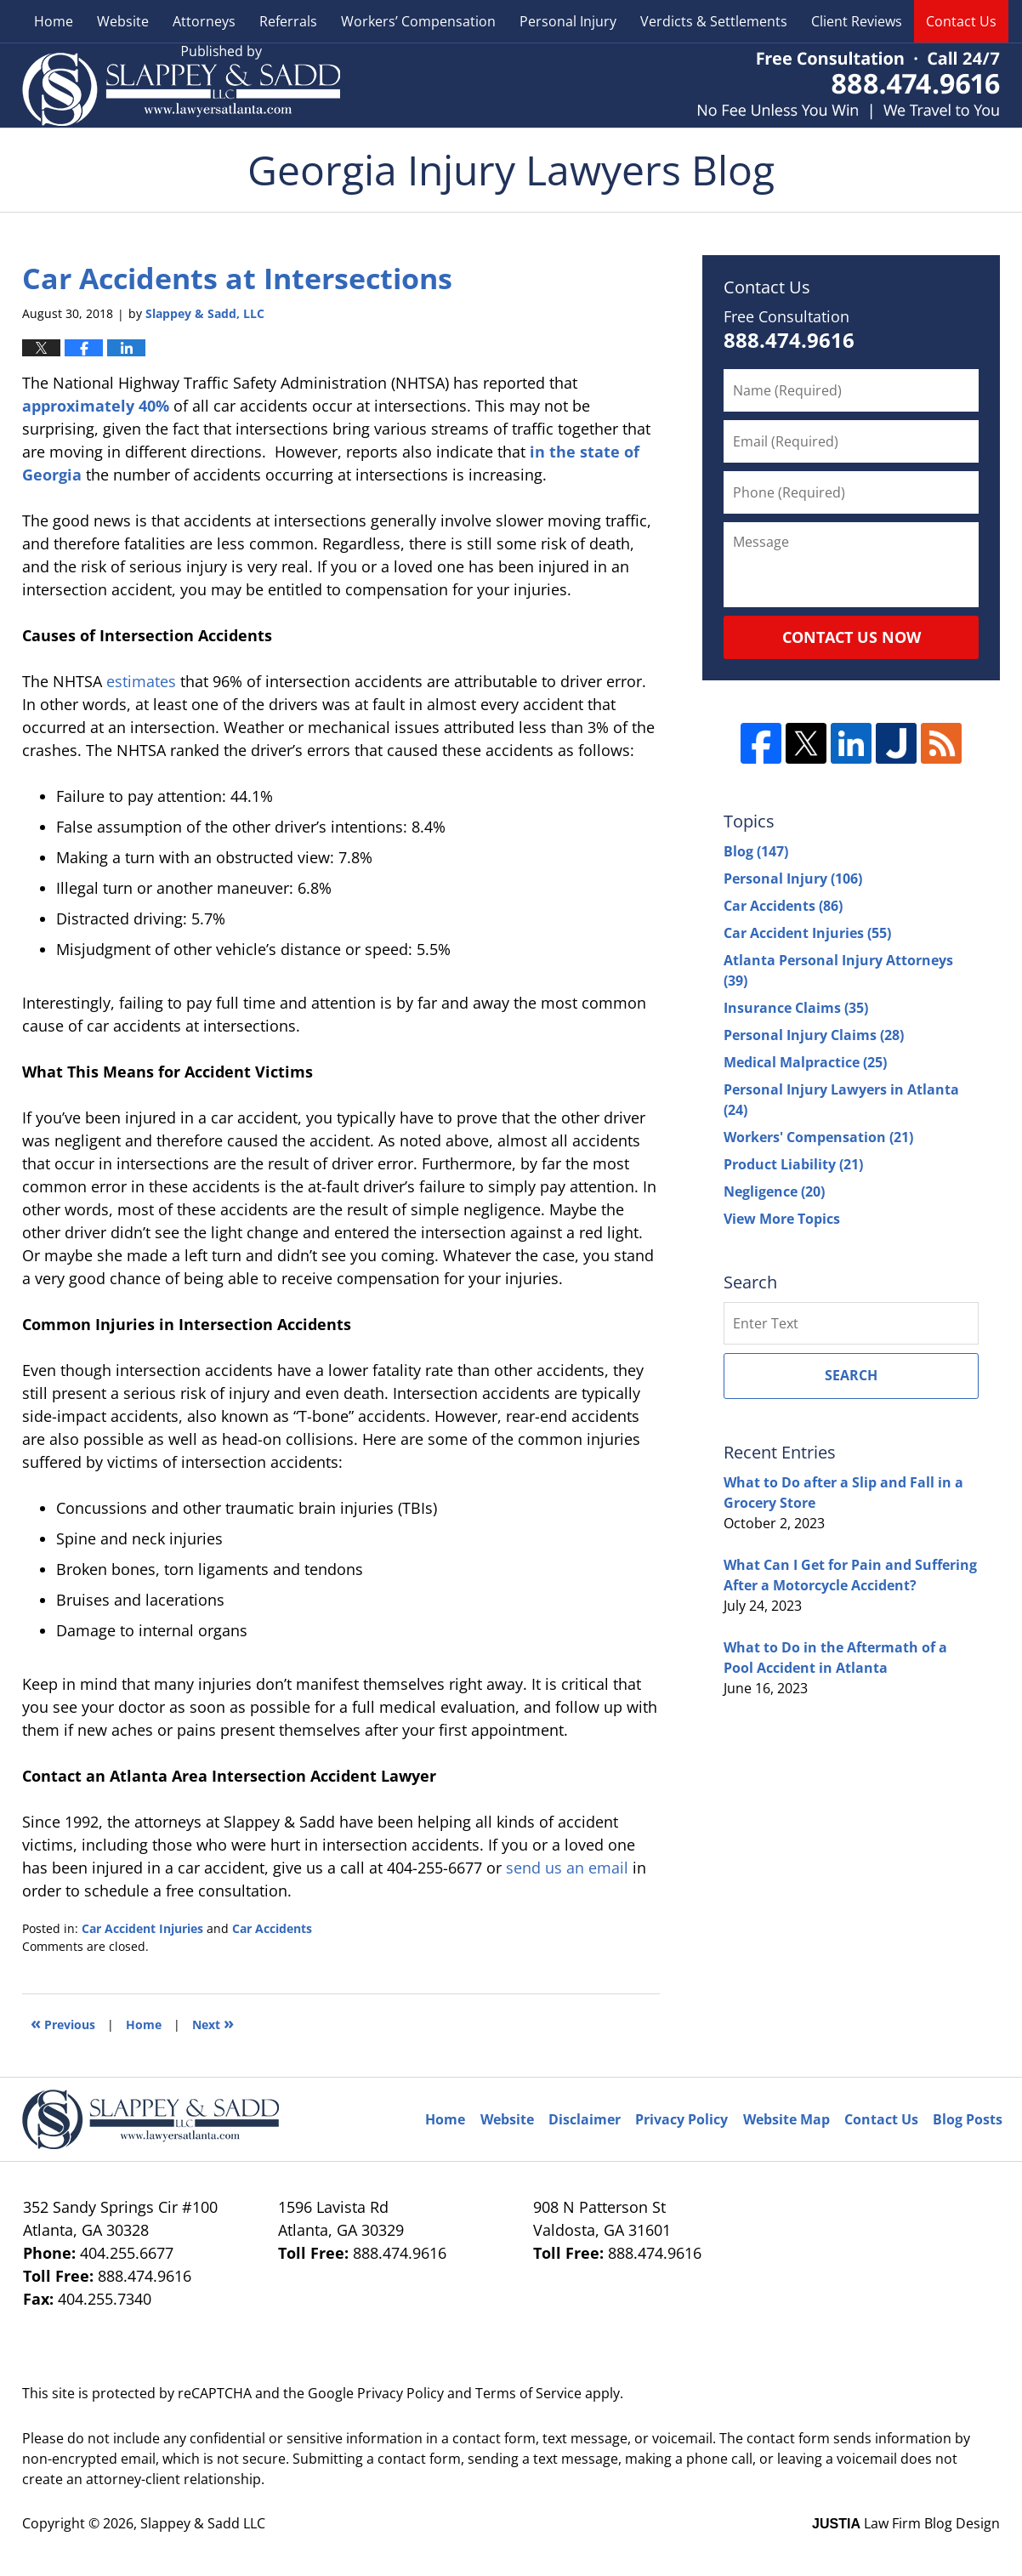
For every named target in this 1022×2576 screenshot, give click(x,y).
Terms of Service (528, 2393)
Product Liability (793, 1164)
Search (851, 1375)
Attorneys (204, 21)
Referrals (288, 21)
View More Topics (782, 1218)
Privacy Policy (681, 2119)
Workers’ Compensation (418, 21)
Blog (756, 851)
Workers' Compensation (818, 1137)
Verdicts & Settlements (713, 21)
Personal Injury (568, 21)
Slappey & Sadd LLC (202, 2523)
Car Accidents (272, 1928)
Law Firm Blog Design (906, 2523)
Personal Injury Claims (814, 1035)
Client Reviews (856, 21)
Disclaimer (584, 2119)
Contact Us (961, 21)
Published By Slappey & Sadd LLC (848, 85)
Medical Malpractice (805, 1062)
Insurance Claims (796, 1007)
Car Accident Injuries (142, 1928)
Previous (63, 2022)
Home (53, 21)
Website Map (786, 2119)
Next (213, 2022)
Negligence (774, 1191)
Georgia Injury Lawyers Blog (181, 85)
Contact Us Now (851, 637)
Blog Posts (967, 2119)
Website (123, 21)
